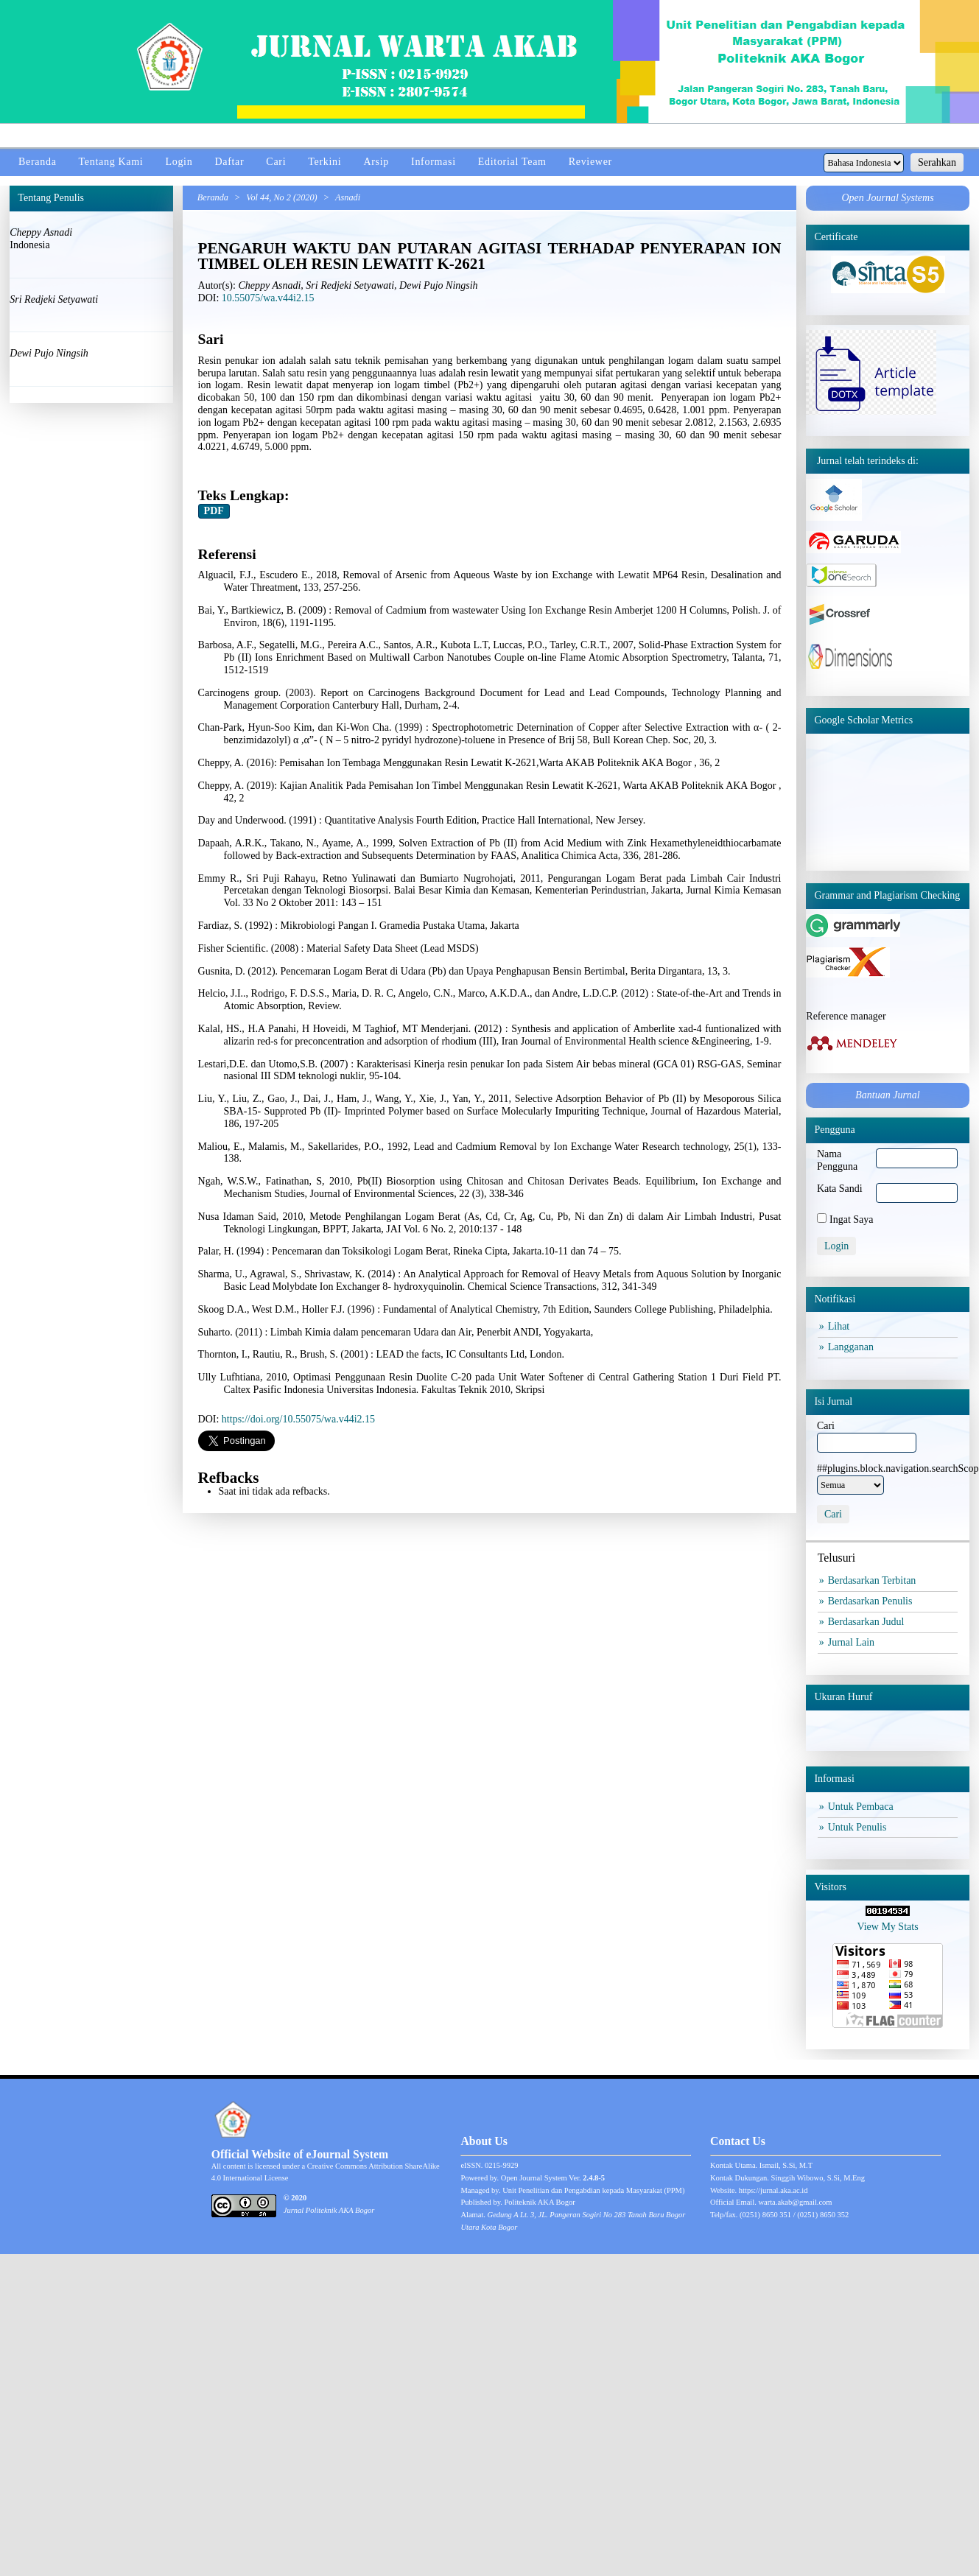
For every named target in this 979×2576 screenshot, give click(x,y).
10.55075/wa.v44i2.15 (268, 297)
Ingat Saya (851, 1219)
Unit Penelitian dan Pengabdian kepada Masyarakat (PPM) (593, 2190)
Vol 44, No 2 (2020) (281, 197)
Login (178, 161)
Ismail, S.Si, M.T (786, 2165)
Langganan (853, 1346)
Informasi (433, 161)
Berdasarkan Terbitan (874, 1580)
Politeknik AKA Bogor (540, 2202)
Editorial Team (512, 161)
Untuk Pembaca (863, 1806)
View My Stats (887, 1926)
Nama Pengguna (837, 1160)
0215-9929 (502, 2165)
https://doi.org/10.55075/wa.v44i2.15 (298, 1419)
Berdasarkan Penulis (872, 1601)
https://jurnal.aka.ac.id (773, 2190)
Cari (276, 161)
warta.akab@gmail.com (795, 2202)
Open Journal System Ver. (553, 2178)
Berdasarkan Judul (868, 1621)
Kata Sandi (840, 1188)
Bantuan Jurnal (887, 1095)
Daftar (229, 161)
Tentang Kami (111, 161)
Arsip (376, 161)
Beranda (37, 161)
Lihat (840, 1326)
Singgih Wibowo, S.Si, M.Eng (818, 2178)
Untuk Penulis (859, 1827)
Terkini (324, 161)
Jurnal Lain (853, 1642)
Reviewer (590, 161)
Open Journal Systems (887, 197)
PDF (214, 510)
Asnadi (347, 197)
